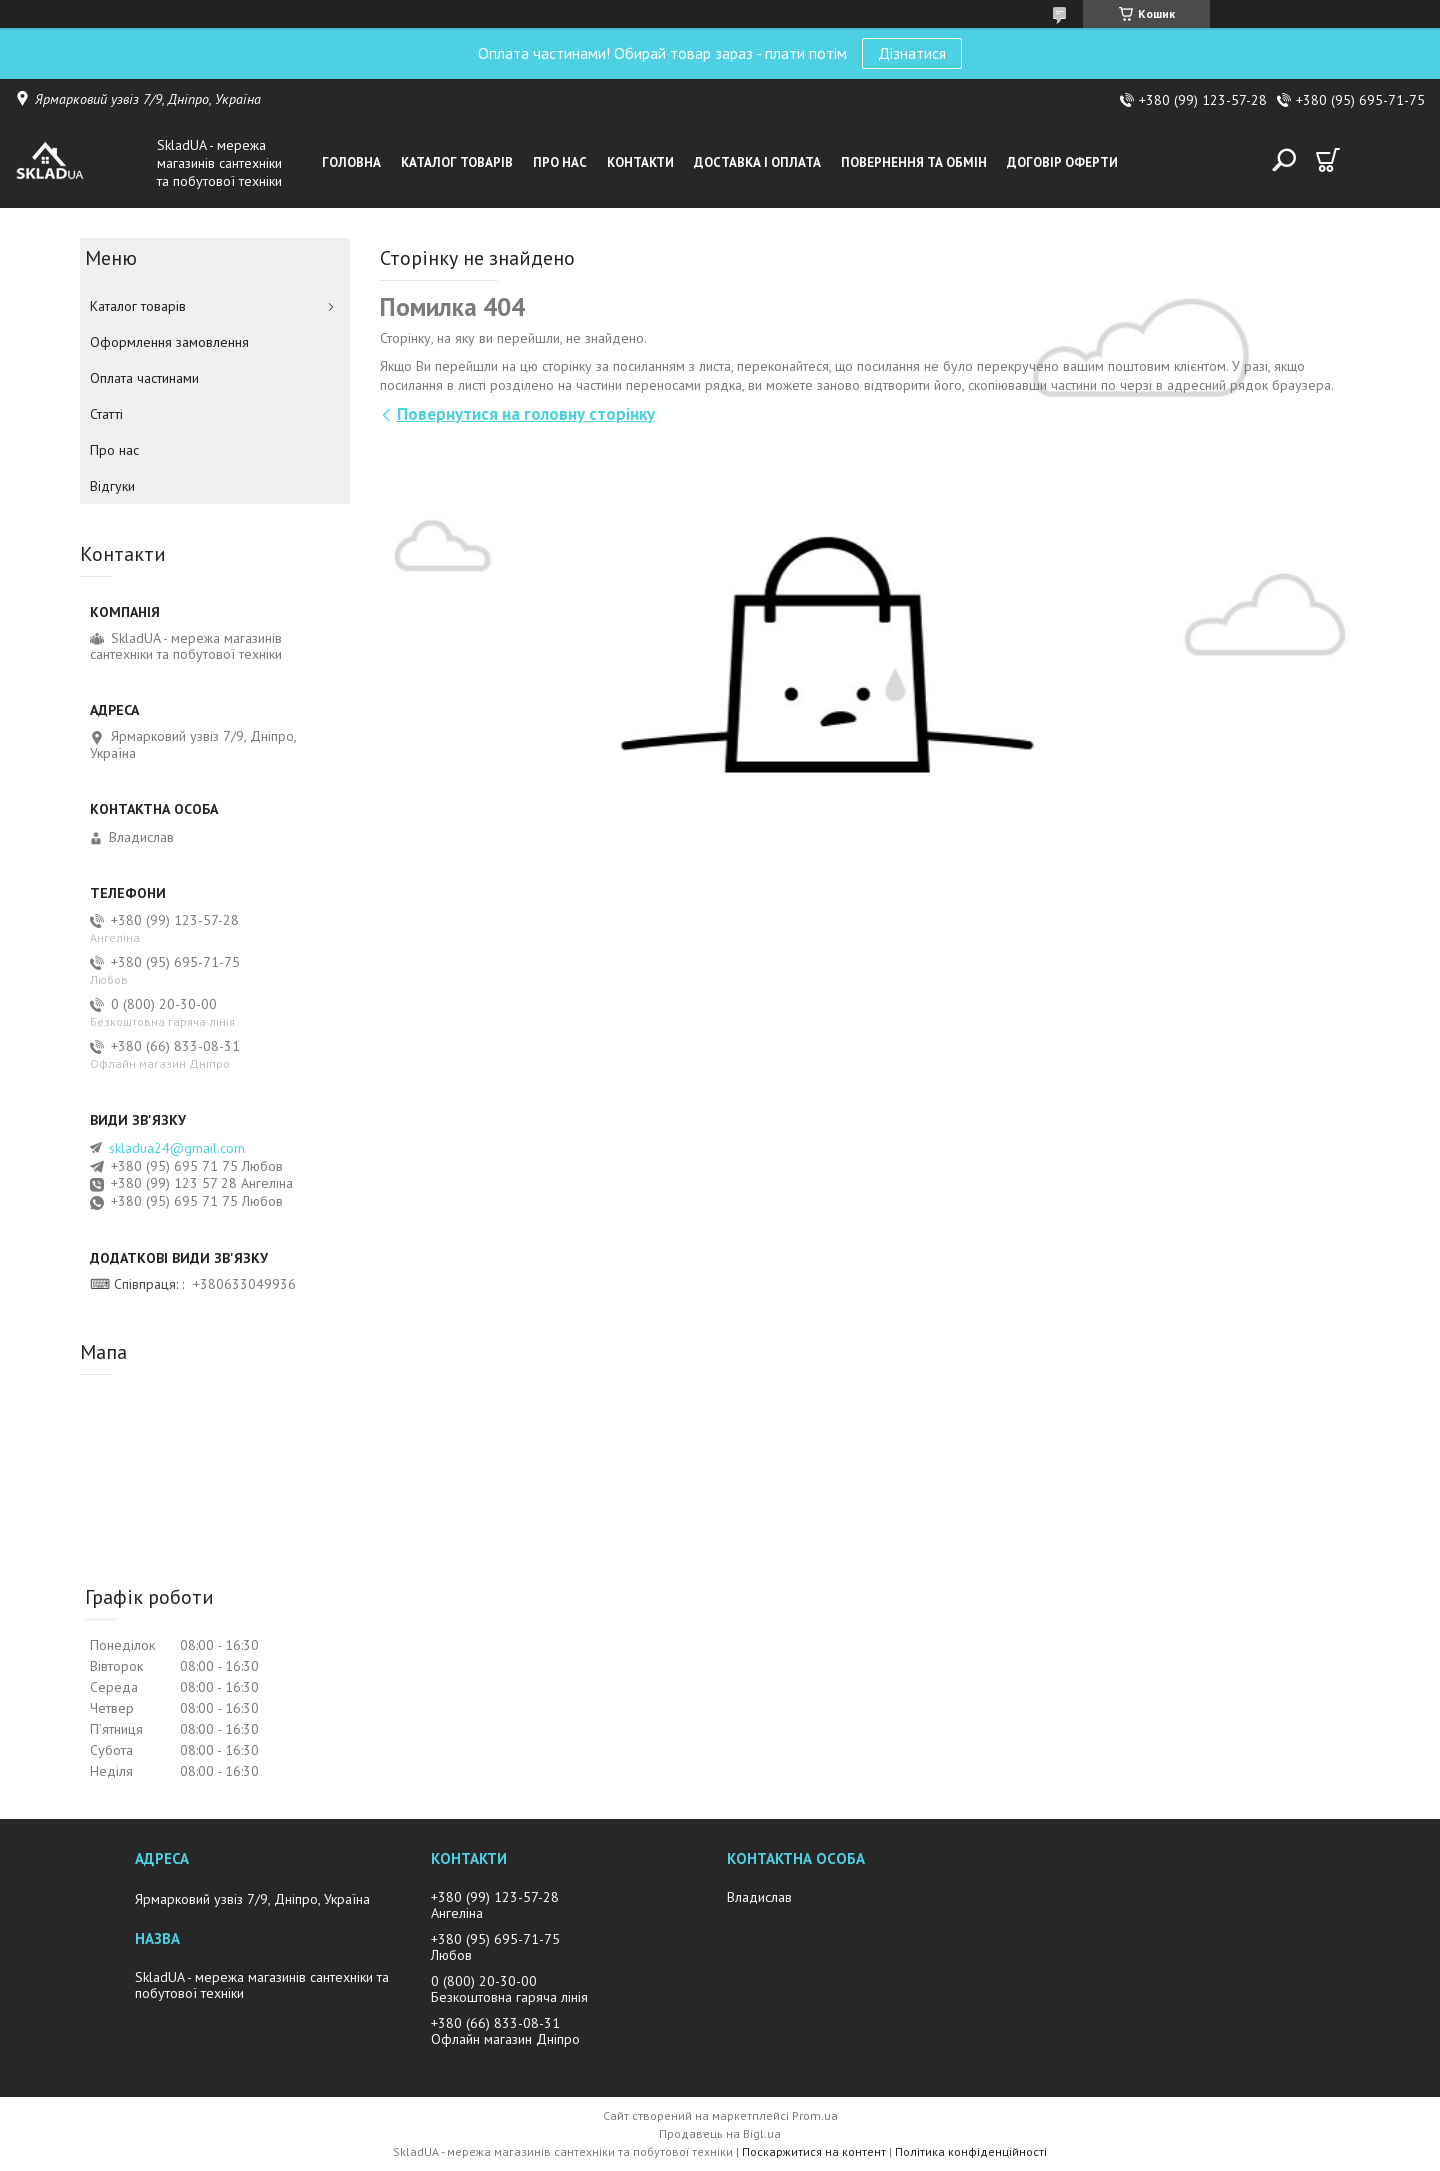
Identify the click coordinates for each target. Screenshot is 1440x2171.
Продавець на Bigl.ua (720, 2133)
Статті (106, 414)
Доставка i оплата (757, 162)
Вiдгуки (112, 486)
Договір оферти (1062, 162)
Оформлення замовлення (169, 342)
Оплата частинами (144, 378)
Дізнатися (912, 53)
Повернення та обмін (914, 162)
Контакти (640, 162)
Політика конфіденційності (971, 2151)
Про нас (560, 162)
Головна (351, 162)
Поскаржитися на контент (814, 2151)
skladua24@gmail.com (177, 1148)
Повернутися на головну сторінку (526, 414)
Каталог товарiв (457, 162)
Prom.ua (815, 2115)
